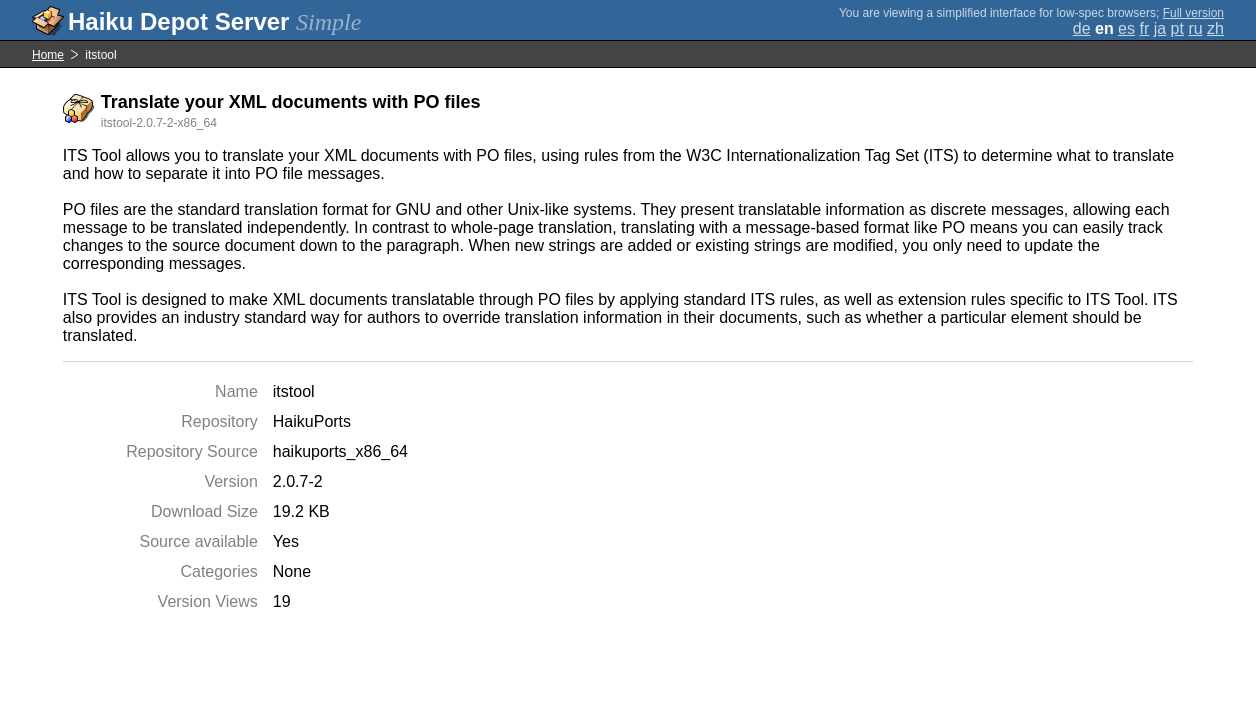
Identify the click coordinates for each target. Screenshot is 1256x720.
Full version (1193, 13)
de (1082, 28)
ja (1160, 28)
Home (48, 55)
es (1126, 28)
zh (1215, 28)
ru (1195, 28)
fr (1144, 28)
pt (1177, 28)
